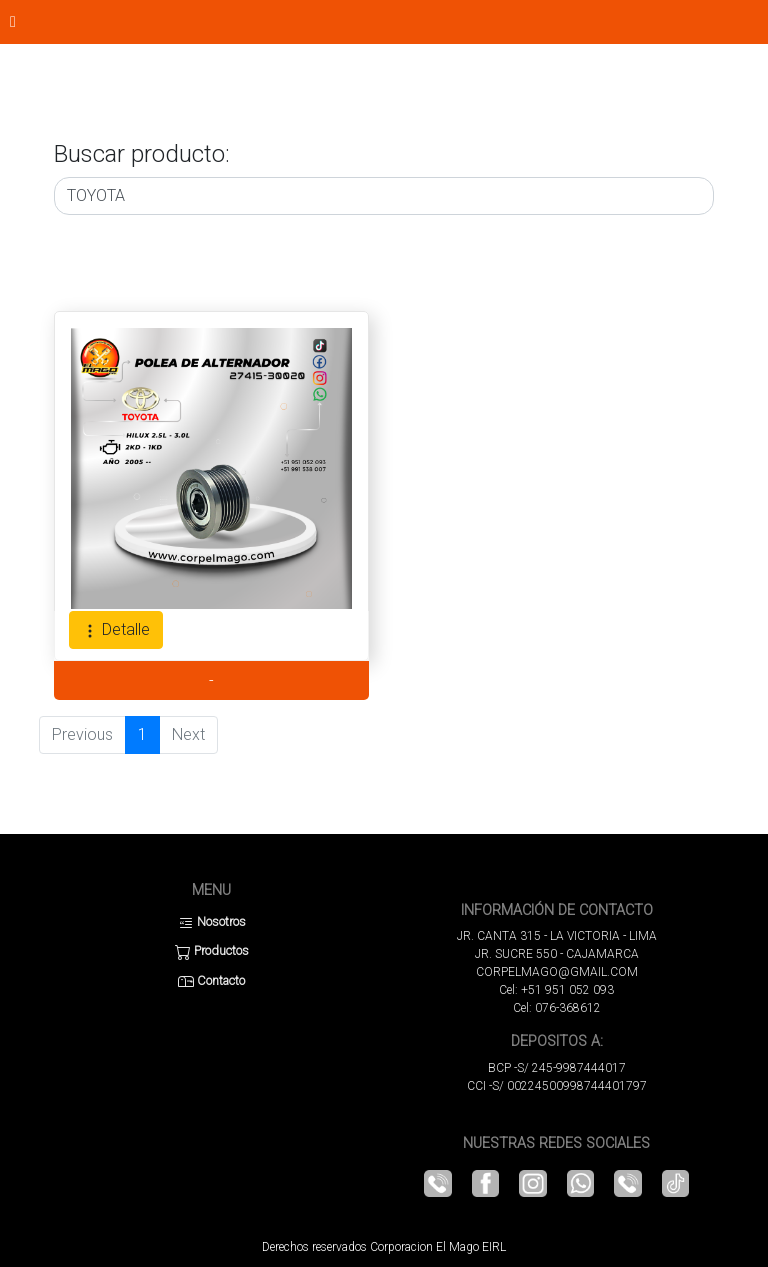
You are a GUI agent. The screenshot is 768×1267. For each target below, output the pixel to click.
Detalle (116, 629)
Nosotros (212, 921)
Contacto (211, 980)
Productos (212, 950)
